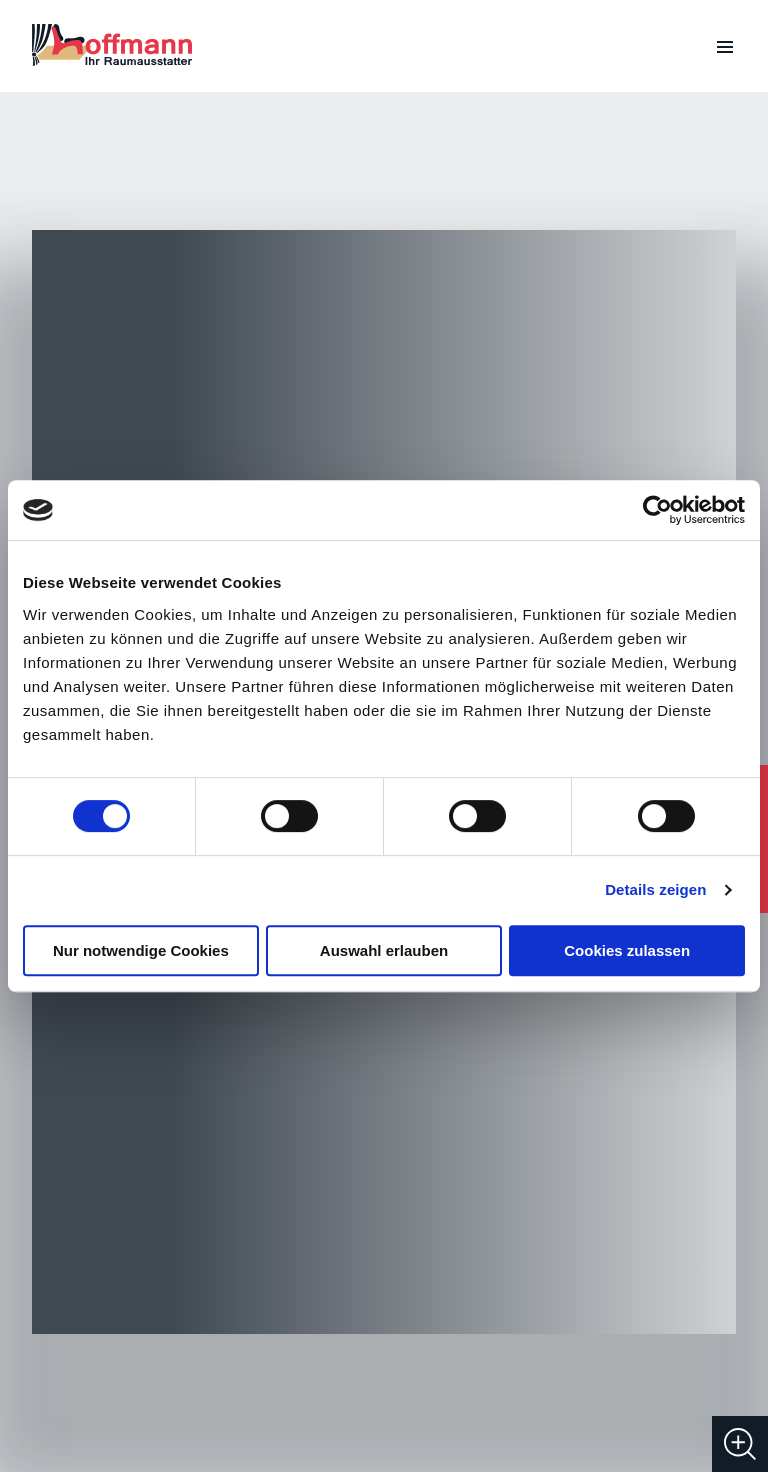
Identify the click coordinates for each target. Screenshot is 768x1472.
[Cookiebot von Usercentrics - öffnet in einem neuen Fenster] (657, 510)
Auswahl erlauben (384, 950)
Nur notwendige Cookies (141, 950)
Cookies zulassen (627, 950)
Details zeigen (655, 889)
